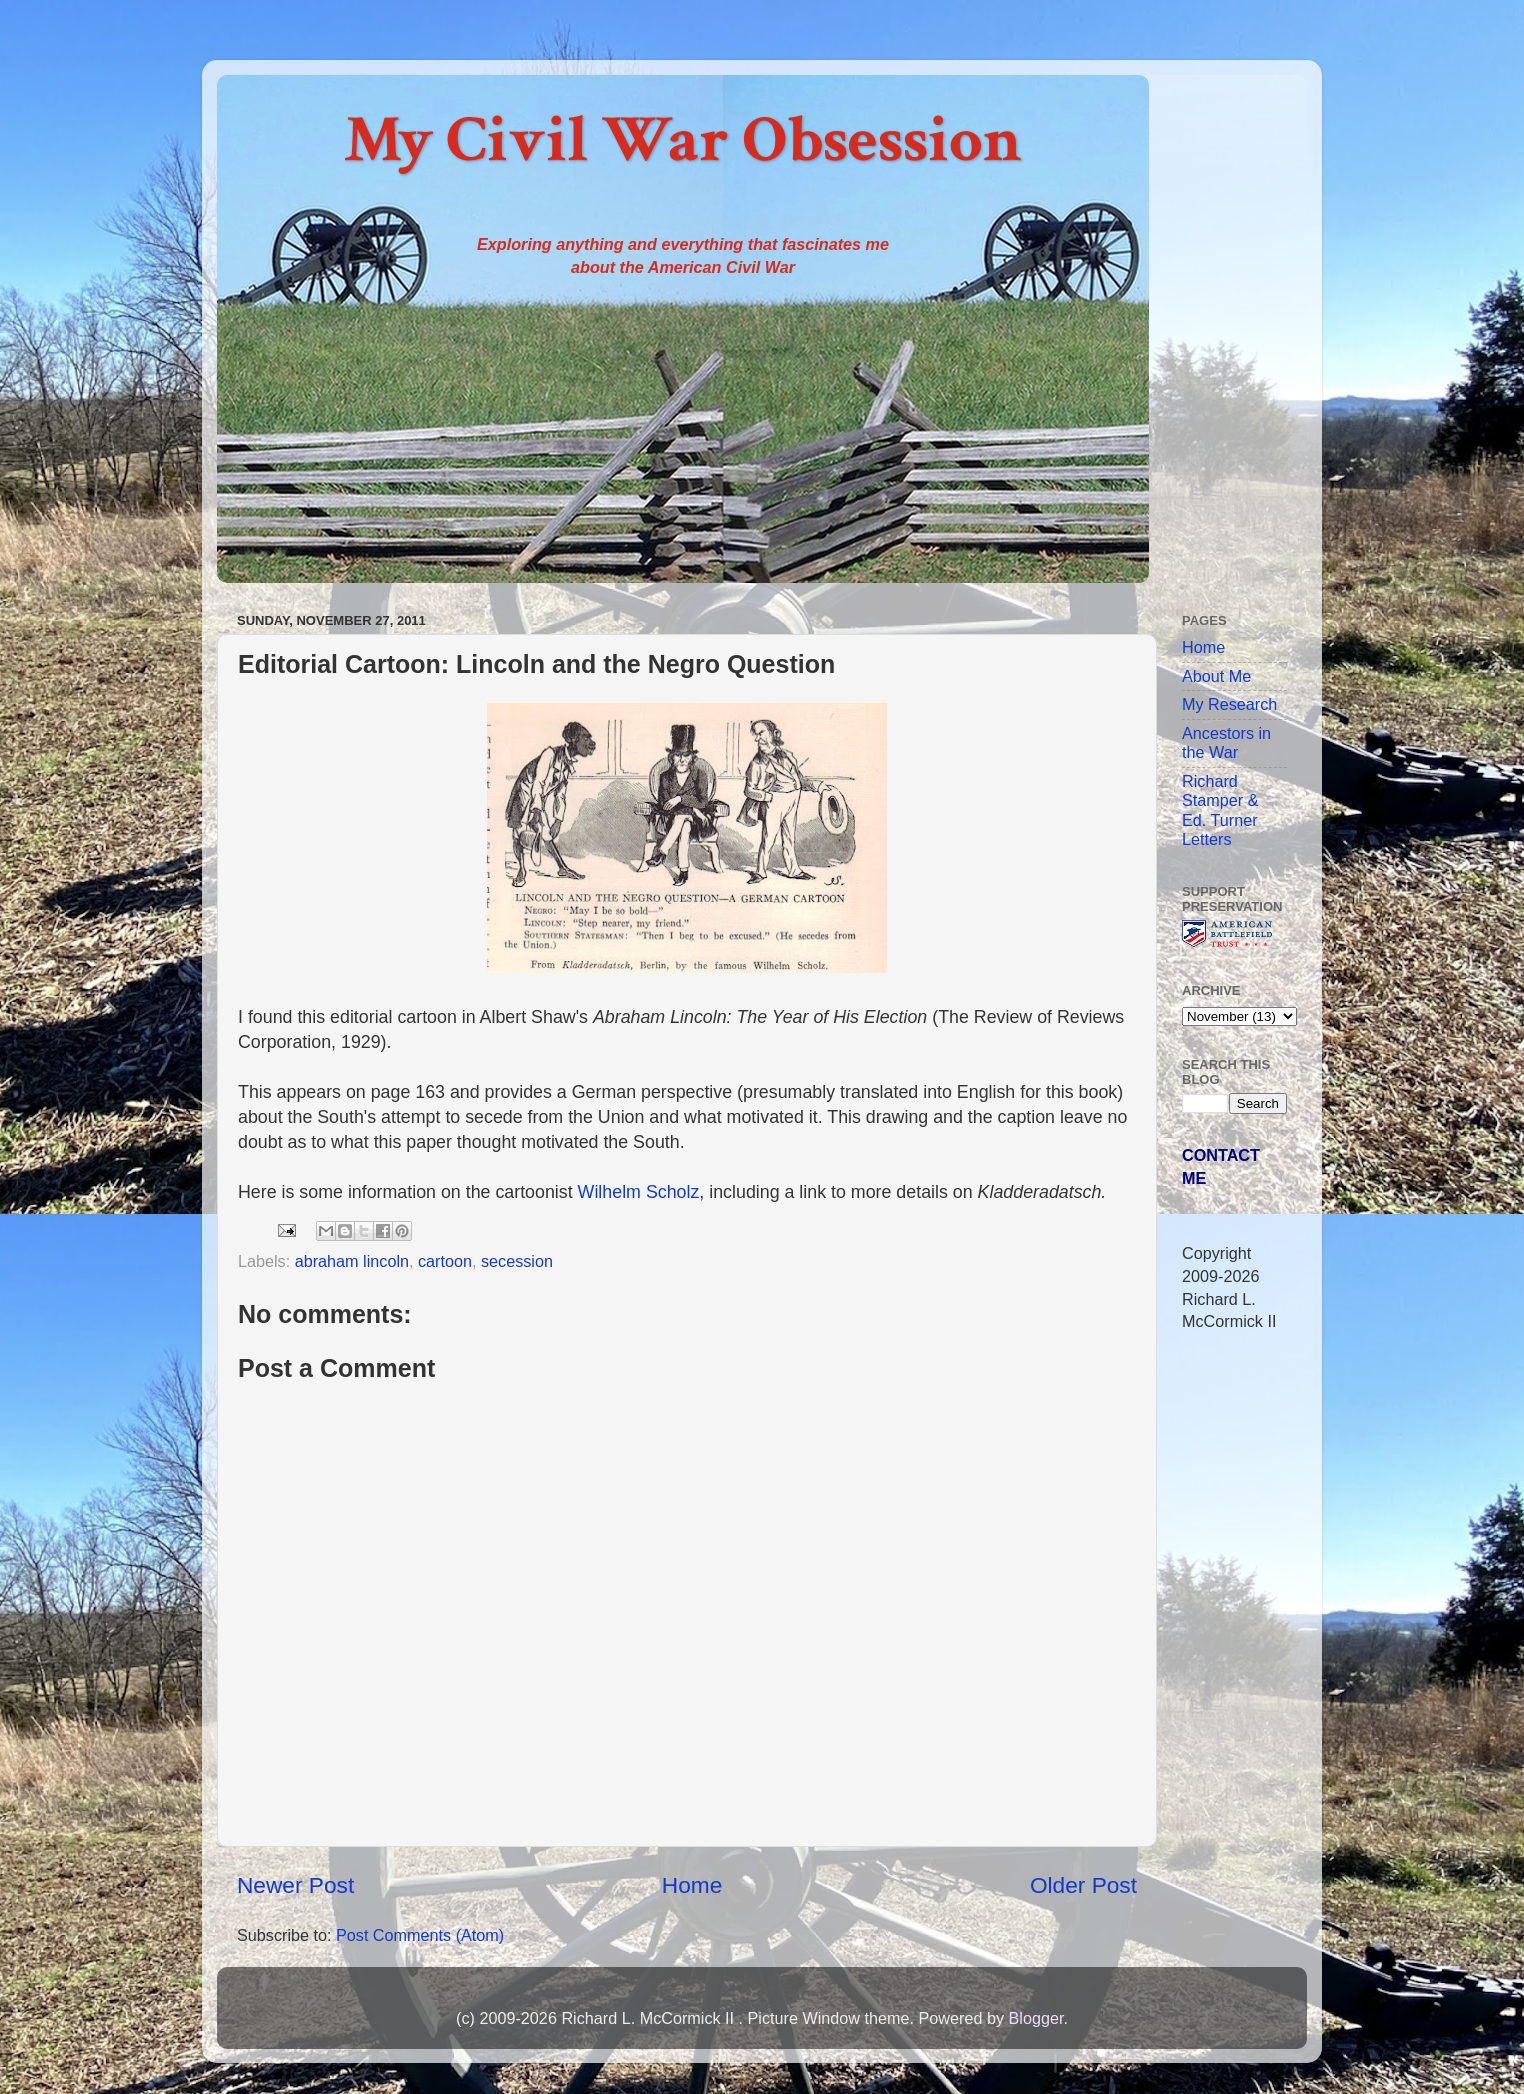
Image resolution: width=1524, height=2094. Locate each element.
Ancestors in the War (1226, 742)
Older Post (1083, 1885)
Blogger (1035, 2018)
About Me (1216, 676)
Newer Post (295, 1885)
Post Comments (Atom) (420, 1935)
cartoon (445, 1261)
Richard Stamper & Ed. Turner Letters (1220, 810)
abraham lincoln (352, 1261)
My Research (1229, 704)
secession (517, 1261)
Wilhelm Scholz (639, 1192)
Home (692, 1885)
